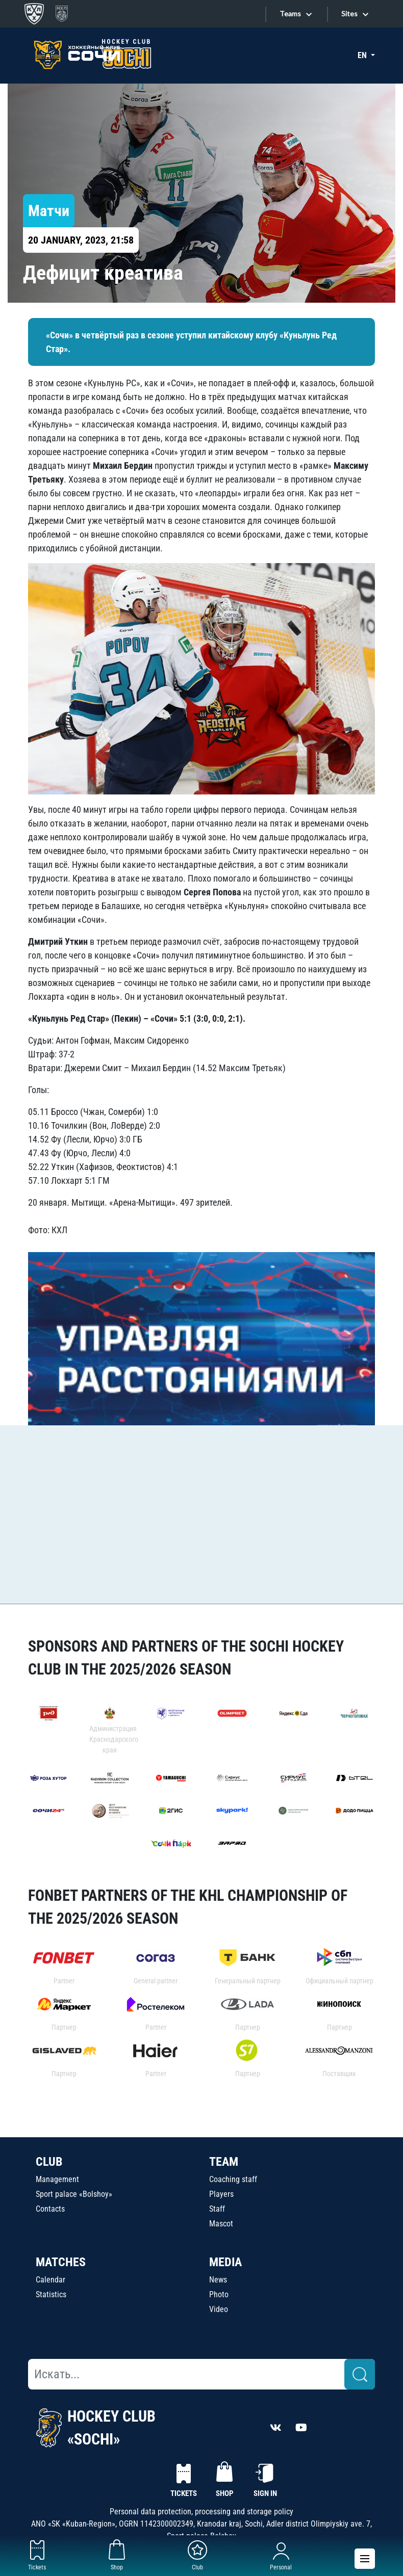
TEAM (223, 2162)
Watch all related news (79, 1574)
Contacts (50, 2209)
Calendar (50, 2280)
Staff (217, 2209)
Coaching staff (233, 2179)
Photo (219, 2294)
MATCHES (61, 2262)
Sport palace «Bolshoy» (74, 2194)
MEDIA (225, 2262)
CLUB (49, 2162)
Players (221, 2194)
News (218, 2280)
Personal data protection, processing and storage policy (201, 2511)
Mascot (221, 2223)
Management (57, 2179)
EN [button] (363, 55)
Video (218, 2309)
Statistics (51, 2294)
